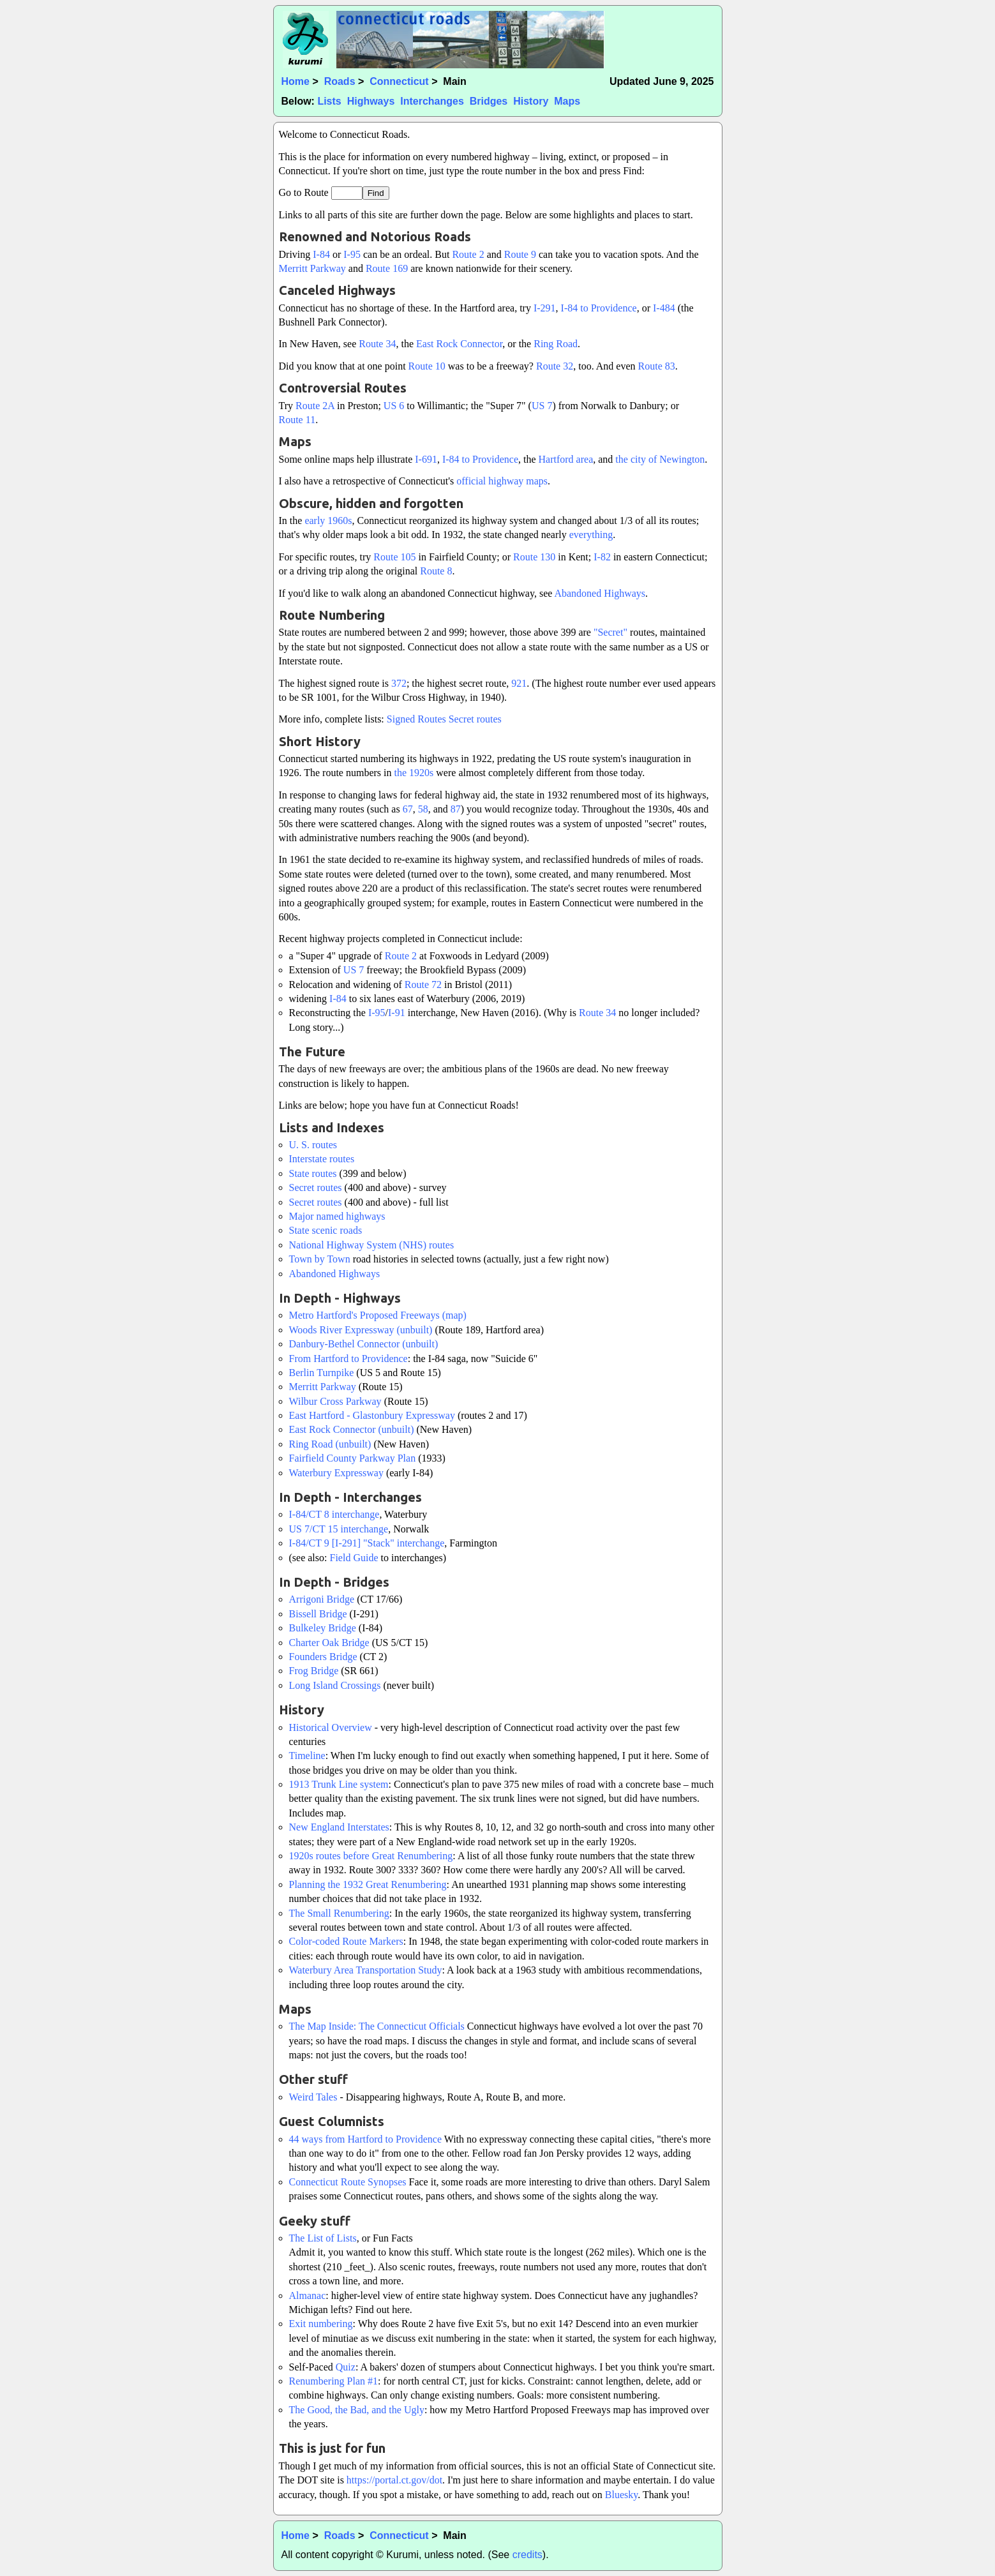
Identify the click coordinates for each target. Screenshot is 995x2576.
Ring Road (556, 343)
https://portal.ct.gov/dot (394, 2480)
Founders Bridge (323, 1656)
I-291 (545, 308)
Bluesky (621, 2494)
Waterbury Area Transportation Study (365, 1970)
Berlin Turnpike (321, 1372)
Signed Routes (416, 719)
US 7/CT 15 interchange (339, 1529)
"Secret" (610, 632)
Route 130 (534, 556)
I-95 (352, 254)
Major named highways (337, 1216)
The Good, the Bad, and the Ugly (356, 2409)
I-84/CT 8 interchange (334, 1514)
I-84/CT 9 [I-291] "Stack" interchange (367, 1543)
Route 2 (468, 254)
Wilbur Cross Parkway (335, 1401)
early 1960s (328, 520)
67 (408, 809)
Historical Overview (330, 1727)
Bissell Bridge (318, 1613)
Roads (339, 81)
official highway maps (502, 481)
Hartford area (566, 459)
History (530, 101)
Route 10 (426, 366)
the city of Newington (660, 459)
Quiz (345, 2367)
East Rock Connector (459, 343)
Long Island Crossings (335, 1685)
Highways (371, 101)
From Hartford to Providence (348, 1358)
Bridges (489, 101)
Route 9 (520, 254)
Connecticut (399, 81)
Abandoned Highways (599, 593)
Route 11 (297, 419)
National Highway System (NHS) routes (371, 1244)
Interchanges (432, 101)
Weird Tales (313, 2097)
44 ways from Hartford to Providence (365, 2139)
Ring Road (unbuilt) (330, 1444)
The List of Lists (323, 2238)
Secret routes (475, 719)
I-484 (664, 308)
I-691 (426, 459)
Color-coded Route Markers (346, 1941)
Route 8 (436, 570)
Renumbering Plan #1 (333, 2381)
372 (399, 683)
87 (456, 809)
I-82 (602, 556)
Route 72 (423, 984)
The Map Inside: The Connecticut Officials (377, 2026)
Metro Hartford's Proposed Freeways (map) (378, 1315)
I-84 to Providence (599, 308)
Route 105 (394, 556)
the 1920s (414, 772)
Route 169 (387, 268)
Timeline (307, 1755)
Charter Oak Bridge (329, 1642)
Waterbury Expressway (336, 1472)
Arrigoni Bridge (322, 1599)
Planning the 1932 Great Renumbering (368, 1884)
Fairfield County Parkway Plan (352, 1458)
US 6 (394, 405)
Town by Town (319, 1259)
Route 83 (656, 366)
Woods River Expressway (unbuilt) (361, 1329)
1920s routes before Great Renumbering (371, 1855)
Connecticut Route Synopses (348, 2181)
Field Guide (353, 1557)
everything (591, 534)
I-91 (396, 1012)
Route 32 (554, 366)
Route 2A (315, 405)
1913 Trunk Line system (339, 1784)
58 (423, 809)
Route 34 (377, 343)
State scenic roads (326, 1230)
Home (295, 81)
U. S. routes (313, 1144)
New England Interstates (339, 1827)
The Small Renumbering (339, 1913)
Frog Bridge (314, 1670)
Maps (567, 101)
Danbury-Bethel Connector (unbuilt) (363, 1343)
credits (527, 2554)
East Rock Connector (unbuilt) (351, 1429)
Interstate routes (322, 1158)
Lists (329, 101)
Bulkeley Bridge (322, 1627)
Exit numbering (321, 2323)
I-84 (321, 254)
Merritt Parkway (312, 268)
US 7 (542, 405)
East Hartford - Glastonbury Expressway (372, 1415)
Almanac (307, 2295)
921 (519, 683)
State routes (313, 1173)
